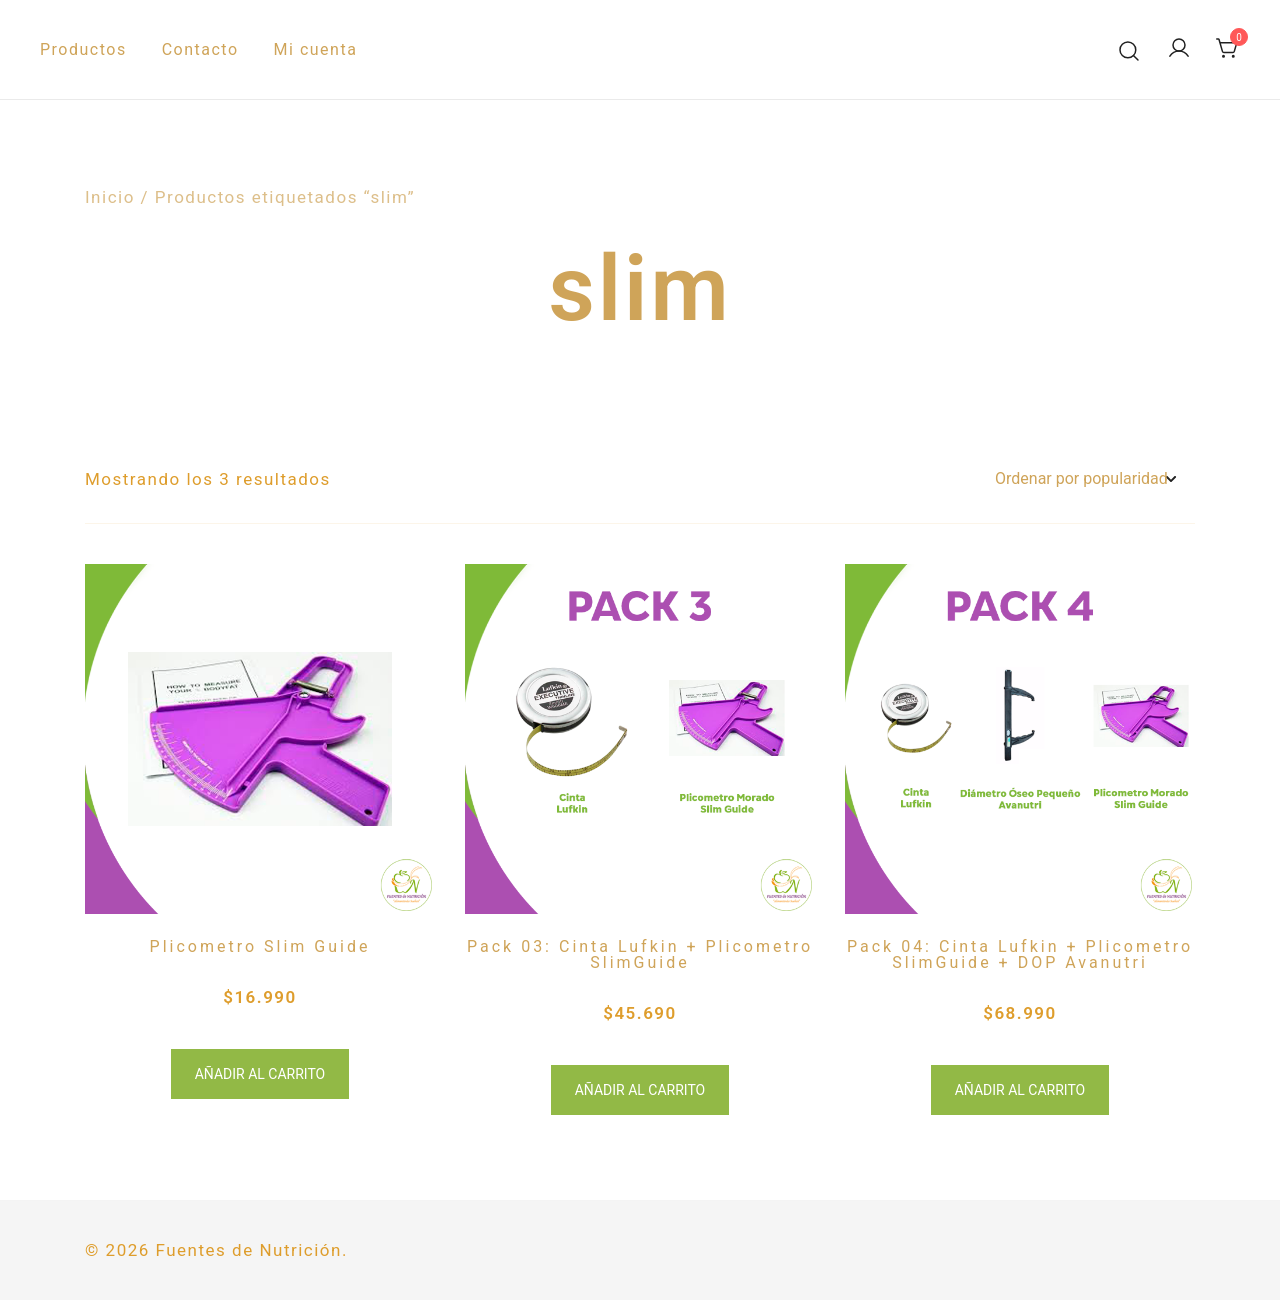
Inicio (110, 197)
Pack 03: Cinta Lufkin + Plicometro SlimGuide (640, 954)
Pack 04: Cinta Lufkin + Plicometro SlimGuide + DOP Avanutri (1020, 954)
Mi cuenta (316, 49)
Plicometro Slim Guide (260, 946)
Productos (83, 49)
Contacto (200, 49)
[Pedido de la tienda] (1085, 479)
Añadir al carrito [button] (260, 1074)
